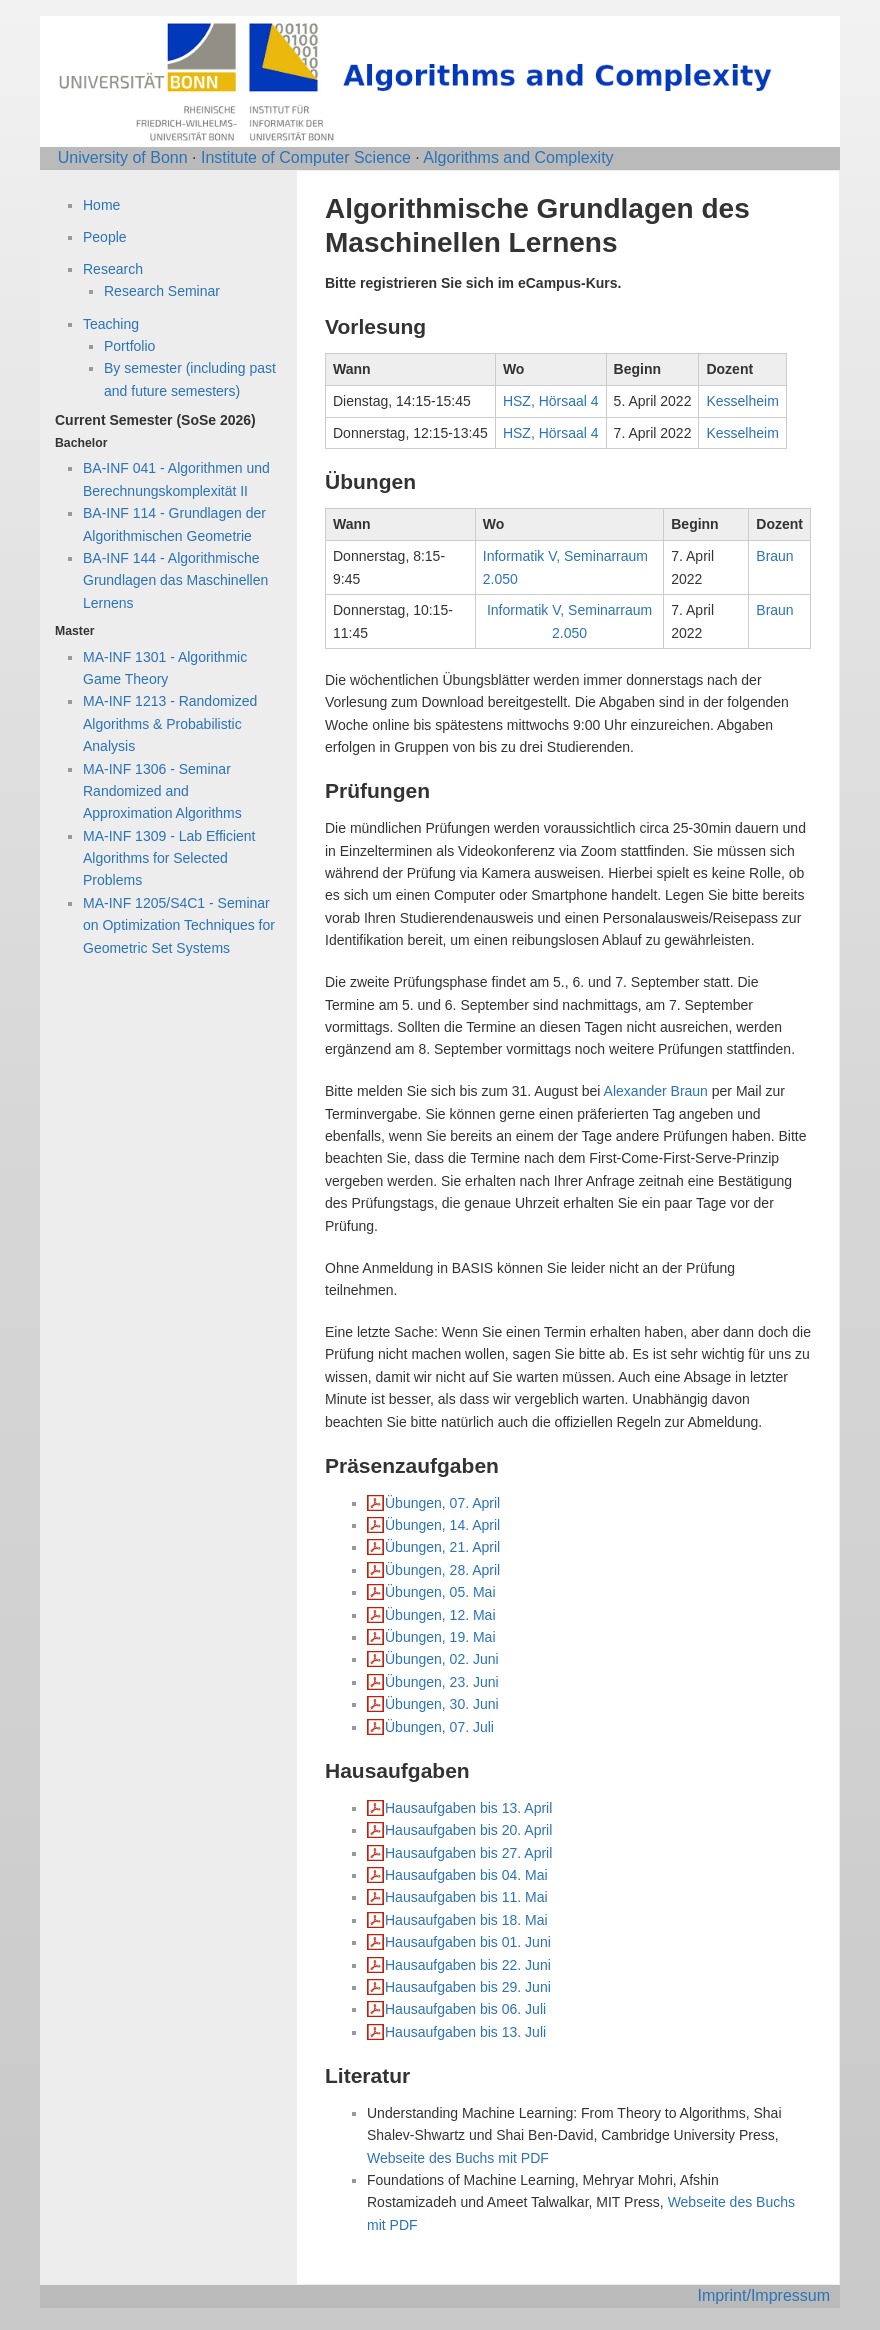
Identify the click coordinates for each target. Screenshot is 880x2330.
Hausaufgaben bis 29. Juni (468, 1987)
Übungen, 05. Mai (440, 1592)
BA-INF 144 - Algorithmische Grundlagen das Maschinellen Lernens (175, 580)
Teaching (111, 324)
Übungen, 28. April (442, 1570)
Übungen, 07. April (442, 1503)
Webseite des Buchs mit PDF (458, 2158)
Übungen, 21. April (442, 1547)
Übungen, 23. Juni (442, 1682)
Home (101, 205)
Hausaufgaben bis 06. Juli (465, 2009)
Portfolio (129, 346)
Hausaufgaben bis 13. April (468, 1808)
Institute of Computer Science (306, 157)
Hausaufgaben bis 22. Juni (468, 1965)
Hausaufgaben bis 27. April (468, 1853)
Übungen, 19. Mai (440, 1637)
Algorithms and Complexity (518, 157)
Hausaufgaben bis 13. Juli (465, 2032)
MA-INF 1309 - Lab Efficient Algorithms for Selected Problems (169, 858)
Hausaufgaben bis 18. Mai (466, 1920)
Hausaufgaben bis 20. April (468, 1830)
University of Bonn (123, 157)
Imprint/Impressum (764, 2295)
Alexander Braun (656, 1091)
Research (113, 269)
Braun (774, 556)
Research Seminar (162, 291)
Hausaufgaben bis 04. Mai (466, 1875)
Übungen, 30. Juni (442, 1704)
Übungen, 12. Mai (440, 1615)
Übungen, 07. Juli (439, 1727)
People (105, 237)
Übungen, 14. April (442, 1525)
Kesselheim (742, 401)
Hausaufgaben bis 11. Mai (466, 1897)
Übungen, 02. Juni (442, 1659)
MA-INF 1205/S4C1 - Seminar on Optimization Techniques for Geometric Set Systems (179, 925)
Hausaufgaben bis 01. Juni (468, 1942)
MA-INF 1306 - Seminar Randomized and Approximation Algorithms (162, 791)
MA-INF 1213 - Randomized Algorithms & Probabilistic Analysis (170, 723)
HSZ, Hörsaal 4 (551, 401)
